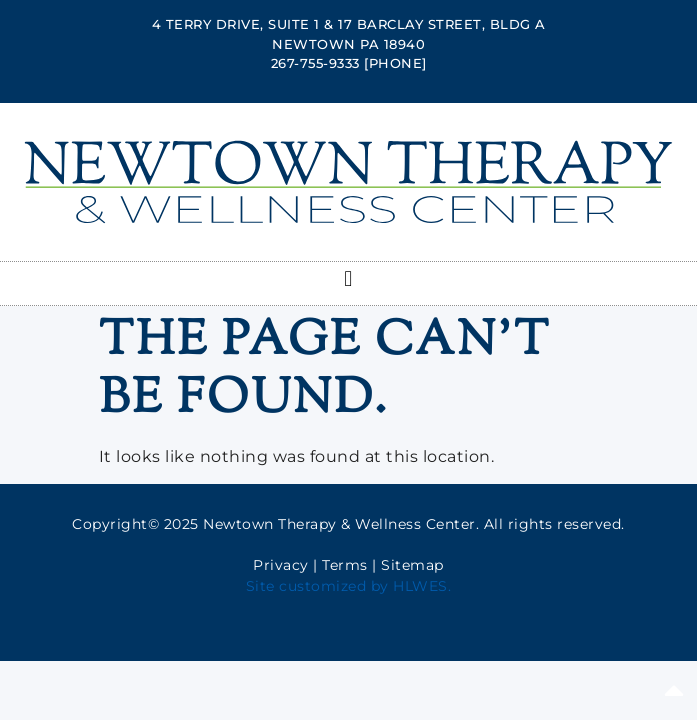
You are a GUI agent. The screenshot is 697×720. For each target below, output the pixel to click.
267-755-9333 (315, 63)
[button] (349, 278)
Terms (345, 565)
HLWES (420, 586)
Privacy (281, 565)
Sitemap (412, 565)
